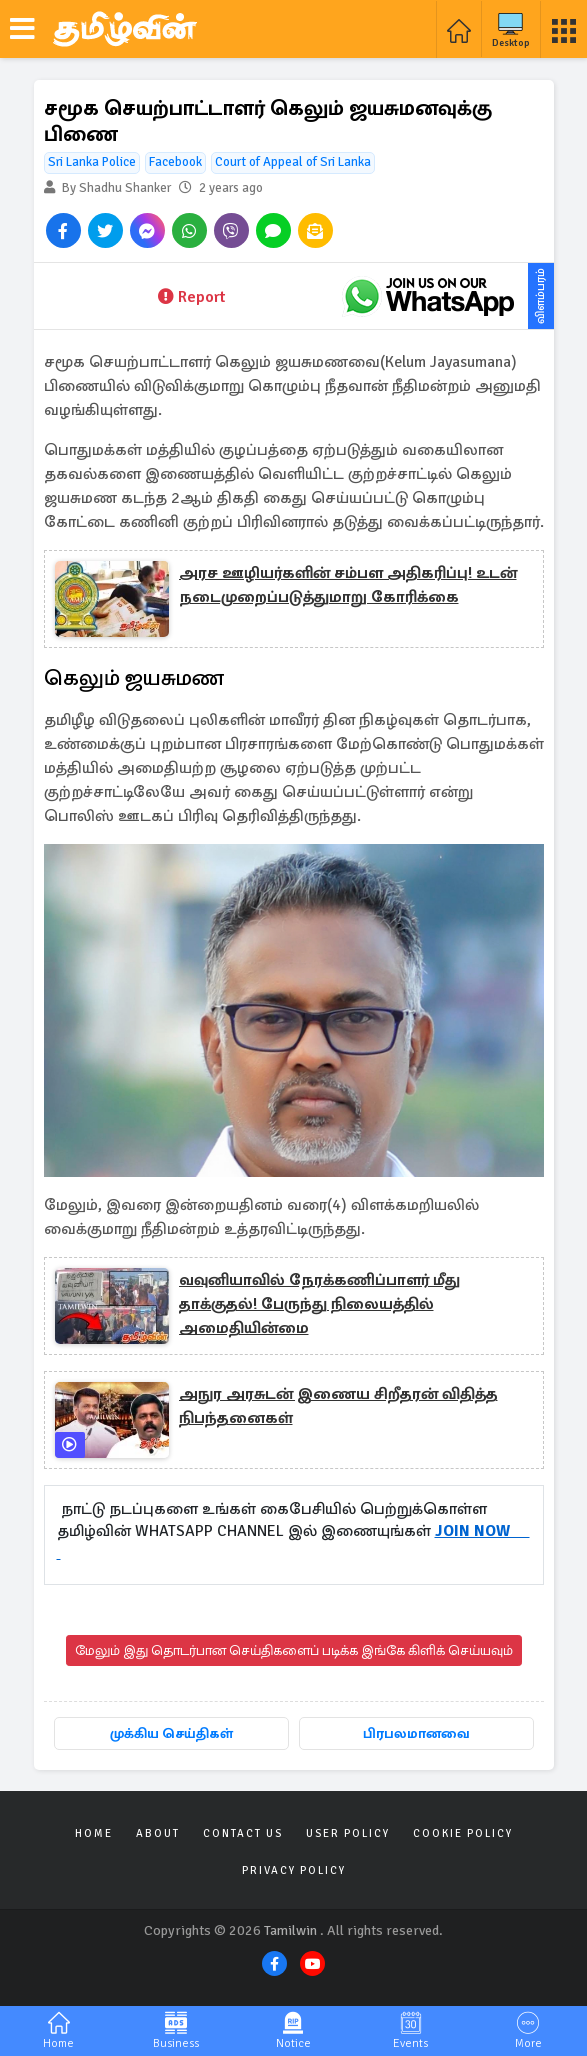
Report (191, 297)
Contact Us (243, 1833)
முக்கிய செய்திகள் (171, 1733)
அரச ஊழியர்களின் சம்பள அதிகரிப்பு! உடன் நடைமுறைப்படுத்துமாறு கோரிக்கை (348, 585)
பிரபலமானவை (416, 1733)
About (158, 1833)
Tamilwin (290, 1930)
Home (94, 1833)
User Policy (348, 1833)
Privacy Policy (294, 1870)
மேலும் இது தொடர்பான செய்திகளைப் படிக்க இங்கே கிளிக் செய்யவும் (294, 1650)
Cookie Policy (463, 1833)
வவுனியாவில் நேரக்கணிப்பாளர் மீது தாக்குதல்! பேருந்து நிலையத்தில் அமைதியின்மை (319, 1304)
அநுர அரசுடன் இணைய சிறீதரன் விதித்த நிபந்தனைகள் (338, 1406)
